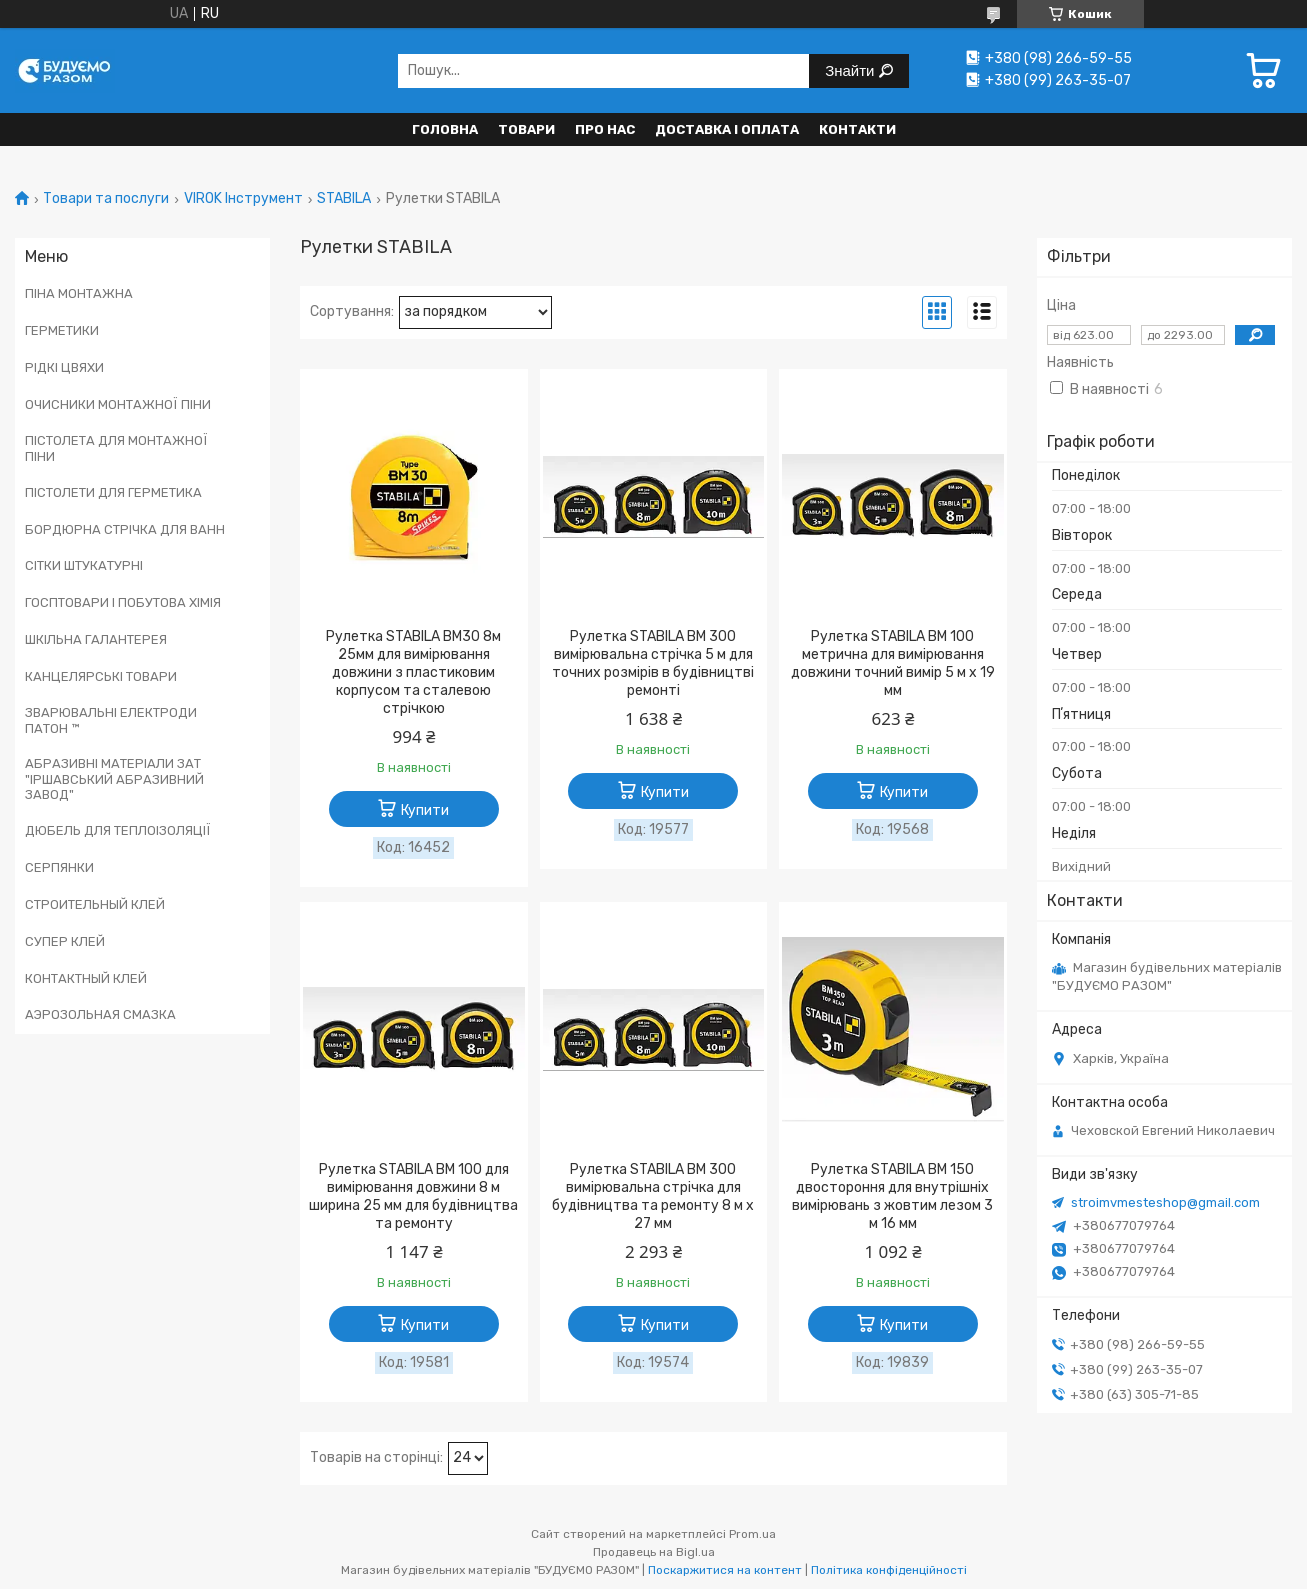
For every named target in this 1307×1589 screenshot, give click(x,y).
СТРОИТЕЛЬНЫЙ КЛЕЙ (95, 904)
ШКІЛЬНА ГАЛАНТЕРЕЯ (96, 639)
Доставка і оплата (727, 129)
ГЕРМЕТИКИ (62, 330)
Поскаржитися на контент (725, 1570)
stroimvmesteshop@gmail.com (1165, 1202)
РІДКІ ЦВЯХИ (64, 367)
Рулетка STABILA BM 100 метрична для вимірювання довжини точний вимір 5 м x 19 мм (893, 663)
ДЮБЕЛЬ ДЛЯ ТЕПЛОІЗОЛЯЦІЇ (118, 830)
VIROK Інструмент (243, 199)
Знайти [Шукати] (851, 70)
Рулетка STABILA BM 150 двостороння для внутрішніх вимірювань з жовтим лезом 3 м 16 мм (892, 1196)
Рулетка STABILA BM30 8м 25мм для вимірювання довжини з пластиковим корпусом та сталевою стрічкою (413, 672)
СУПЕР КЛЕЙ (65, 941)
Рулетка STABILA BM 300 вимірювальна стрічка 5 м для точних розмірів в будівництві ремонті (653, 663)
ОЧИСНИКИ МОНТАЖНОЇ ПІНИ (118, 404)
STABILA (344, 199)
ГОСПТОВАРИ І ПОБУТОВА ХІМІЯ (123, 602)
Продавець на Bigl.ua (654, 1552)
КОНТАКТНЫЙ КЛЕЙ (86, 978)
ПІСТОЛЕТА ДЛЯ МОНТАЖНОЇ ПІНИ (116, 448)
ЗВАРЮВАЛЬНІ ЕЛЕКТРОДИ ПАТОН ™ (111, 720)
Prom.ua (752, 1534)
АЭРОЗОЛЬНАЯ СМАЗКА (100, 1014)
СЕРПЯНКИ (59, 867)
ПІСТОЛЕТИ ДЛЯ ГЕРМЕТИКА (113, 492)
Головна (445, 129)
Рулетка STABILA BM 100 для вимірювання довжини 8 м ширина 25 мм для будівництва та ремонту (413, 1196)
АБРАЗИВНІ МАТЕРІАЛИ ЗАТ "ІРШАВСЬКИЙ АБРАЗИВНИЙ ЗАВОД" (114, 779)
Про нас (605, 129)
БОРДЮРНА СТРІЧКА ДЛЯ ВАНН (125, 529)
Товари (526, 129)
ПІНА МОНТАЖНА (79, 293)
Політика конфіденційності (889, 1570)
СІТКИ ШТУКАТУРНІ (84, 565)
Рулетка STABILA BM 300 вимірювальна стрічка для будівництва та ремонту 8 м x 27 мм (653, 1196)
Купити (425, 810)
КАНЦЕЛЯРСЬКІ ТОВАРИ (101, 676)
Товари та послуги (106, 199)
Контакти (857, 129)
